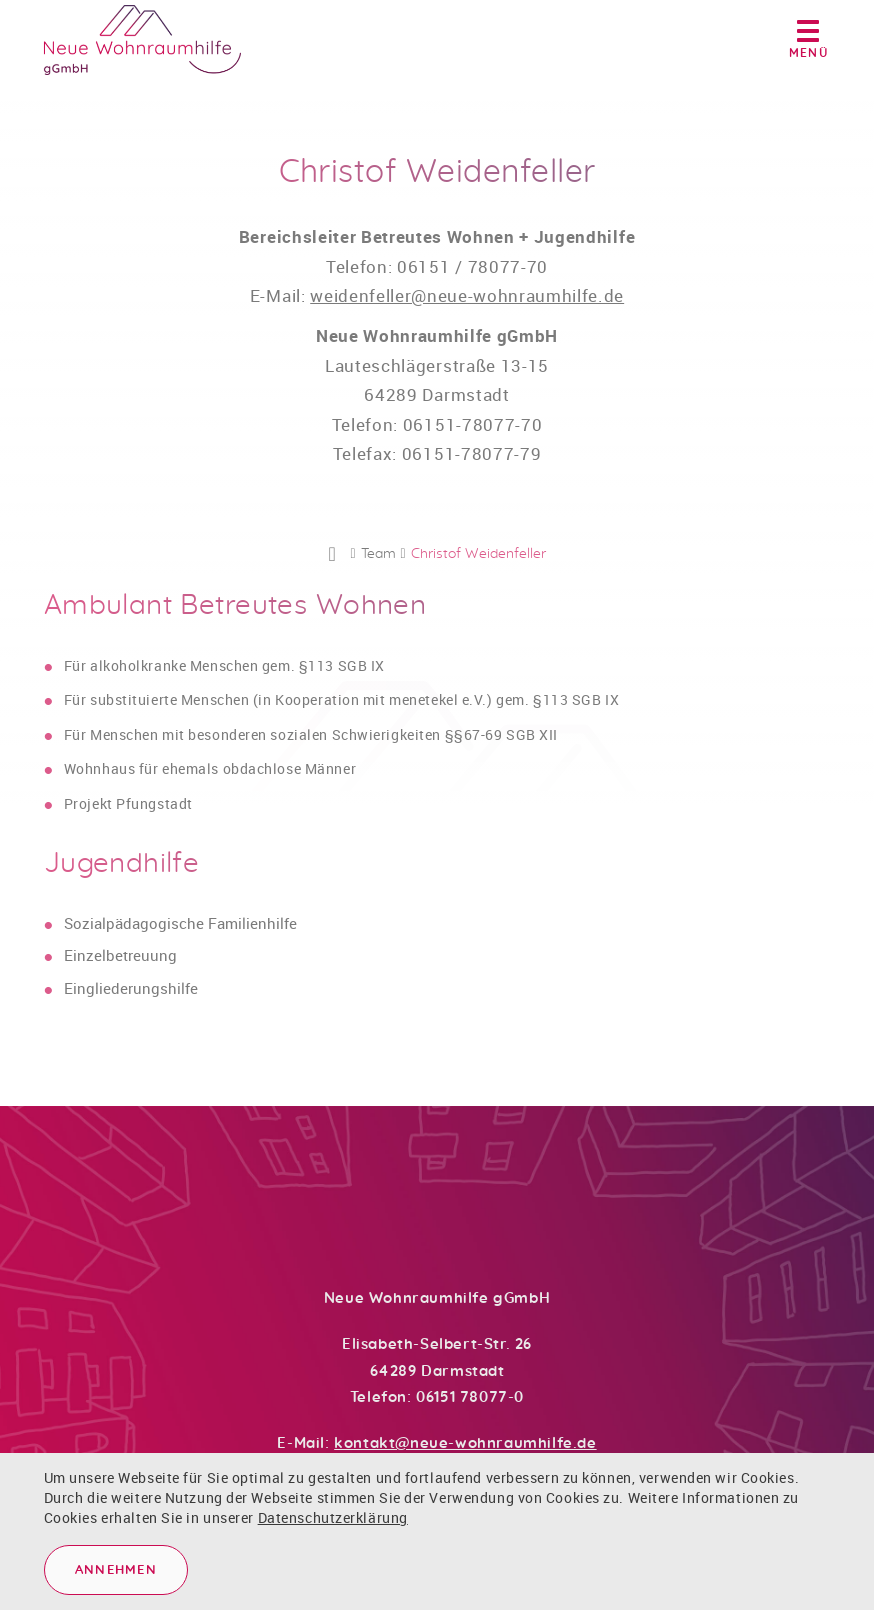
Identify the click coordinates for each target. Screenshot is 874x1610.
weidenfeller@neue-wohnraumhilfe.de (467, 304)
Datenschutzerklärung (333, 1517)
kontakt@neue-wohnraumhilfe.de (465, 1443)
